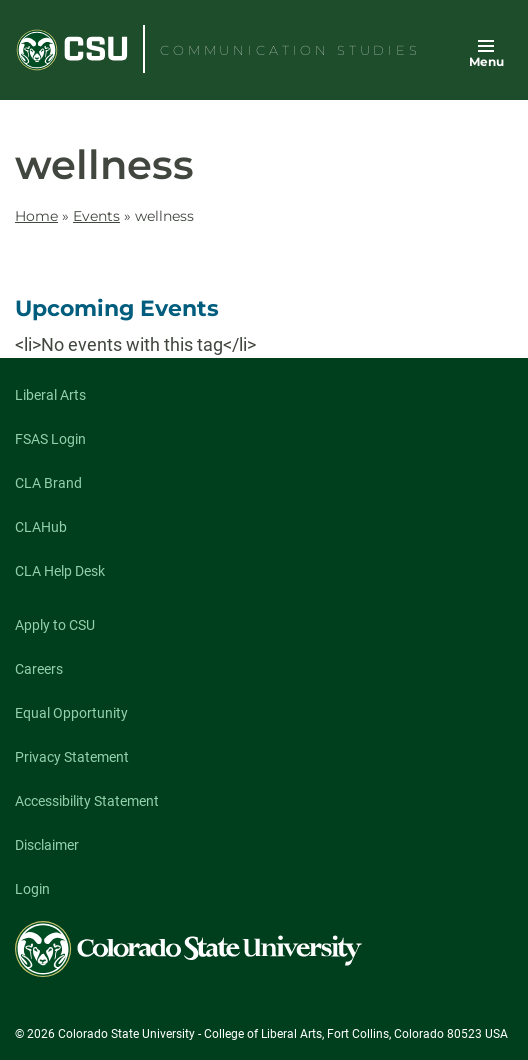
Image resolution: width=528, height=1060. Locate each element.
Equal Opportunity (71, 713)
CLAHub (41, 527)
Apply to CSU (55, 625)
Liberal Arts (50, 395)
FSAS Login (50, 439)
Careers (39, 669)
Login (32, 889)
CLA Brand (48, 483)
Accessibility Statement (87, 801)
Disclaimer (47, 845)
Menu (486, 61)
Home (36, 216)
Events (96, 216)
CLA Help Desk (60, 571)
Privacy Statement (72, 757)
